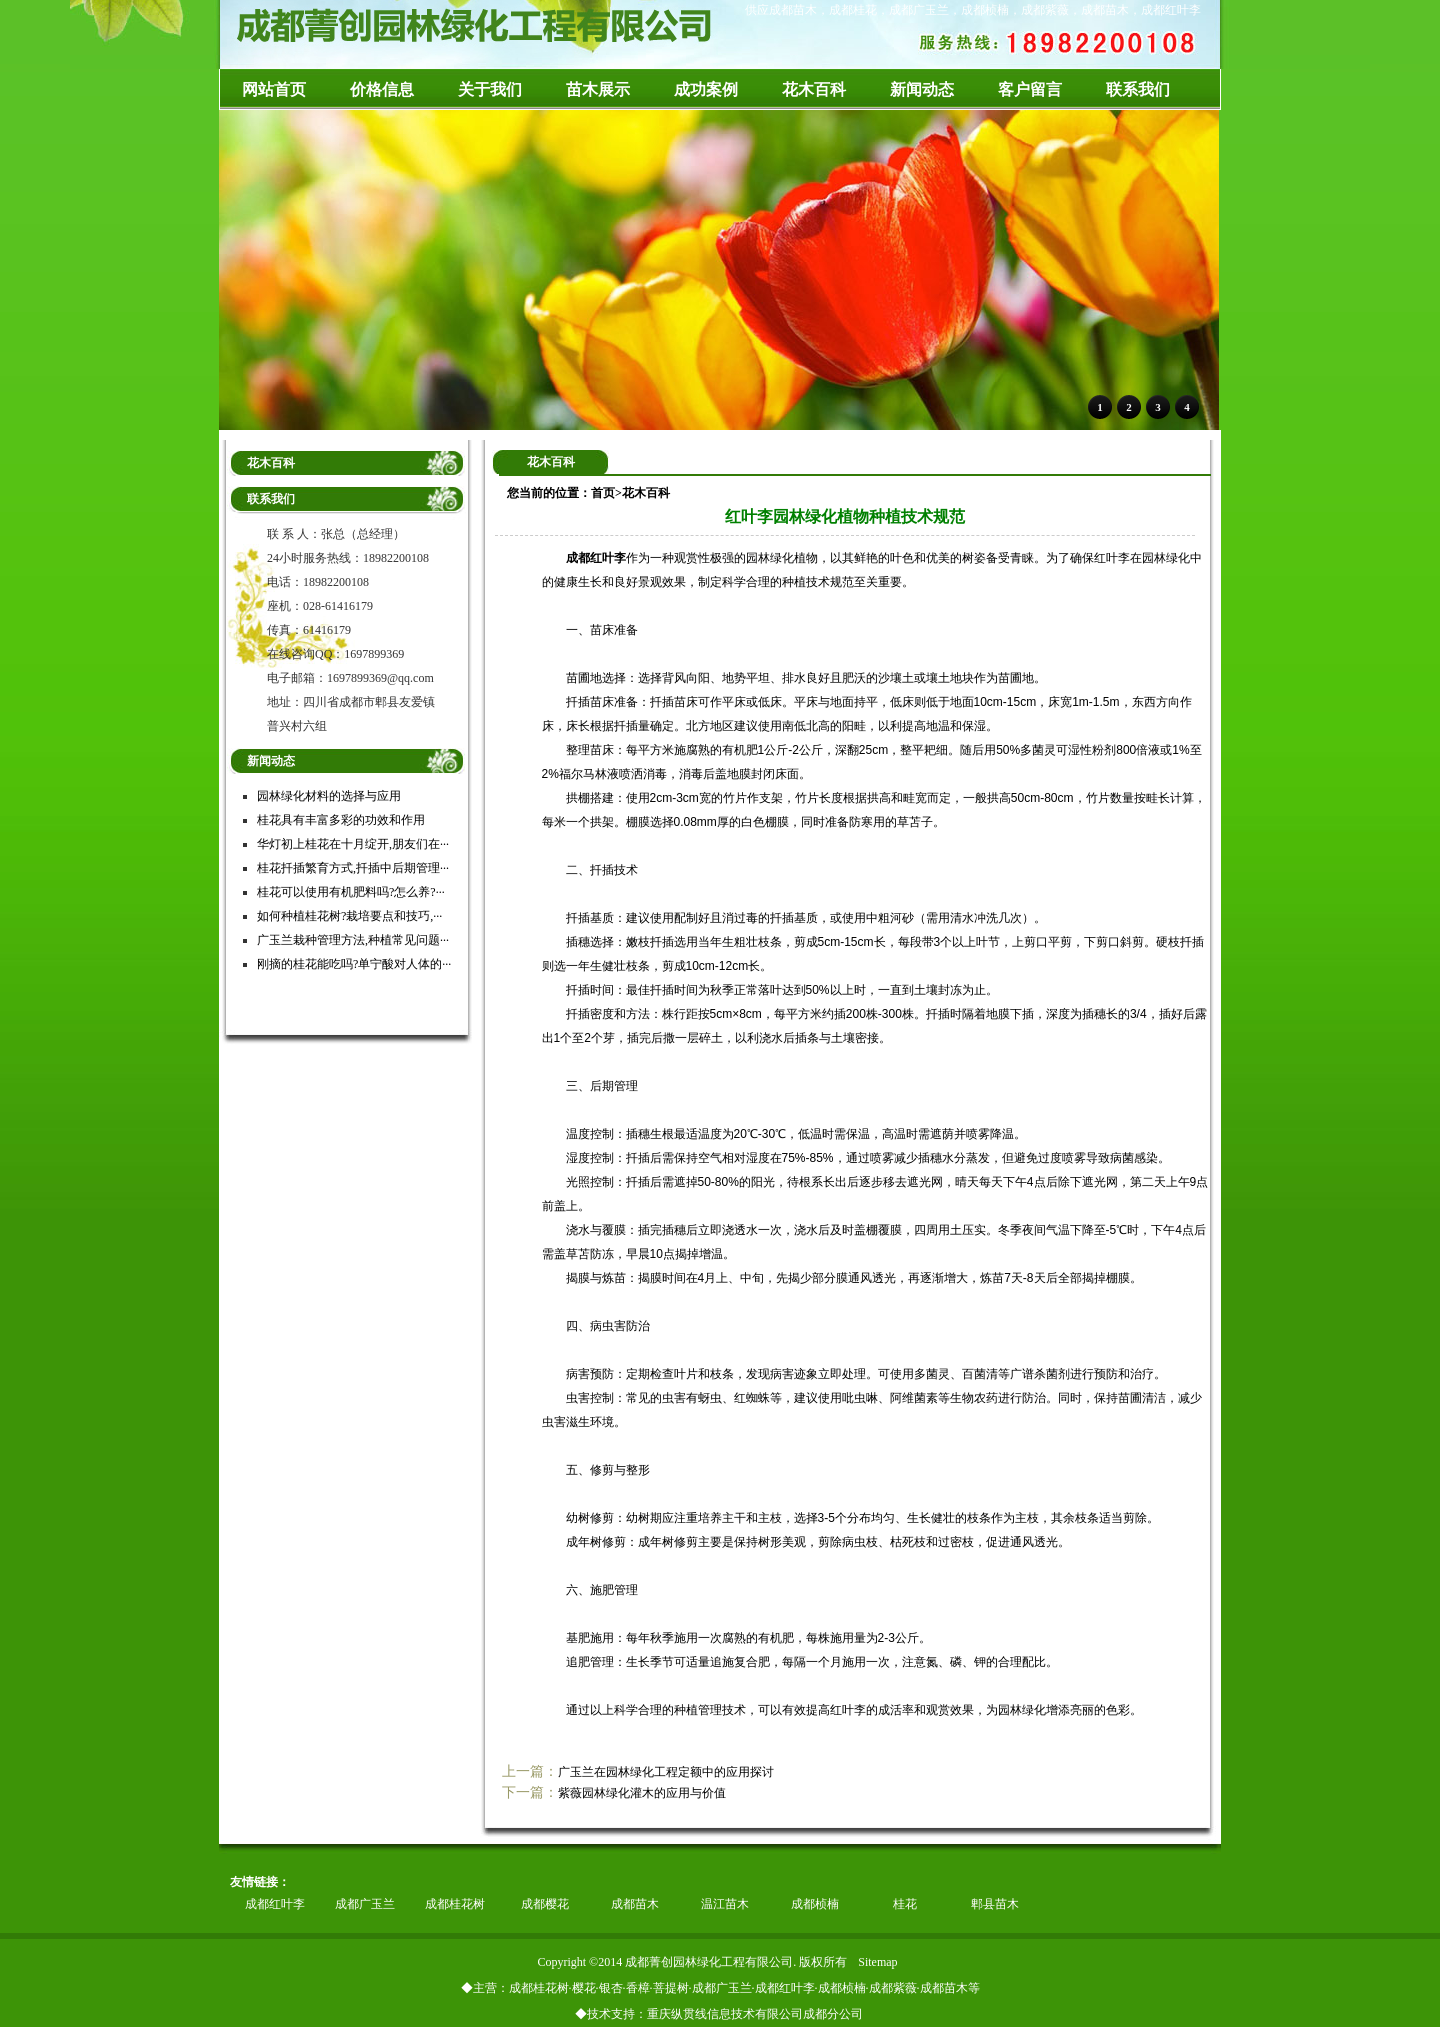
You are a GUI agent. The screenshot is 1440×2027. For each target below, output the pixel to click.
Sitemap (877, 1962)
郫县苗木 (995, 1904)
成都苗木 (635, 1904)
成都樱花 (545, 1904)
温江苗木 (725, 1904)
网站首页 (274, 89)
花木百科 (646, 493)
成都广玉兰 (365, 1904)
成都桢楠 (815, 1904)
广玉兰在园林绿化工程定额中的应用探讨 (666, 1772)
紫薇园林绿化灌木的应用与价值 (642, 1793)
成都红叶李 (275, 1904)
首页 (603, 493)
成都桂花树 (455, 1904)
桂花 (905, 1904)
